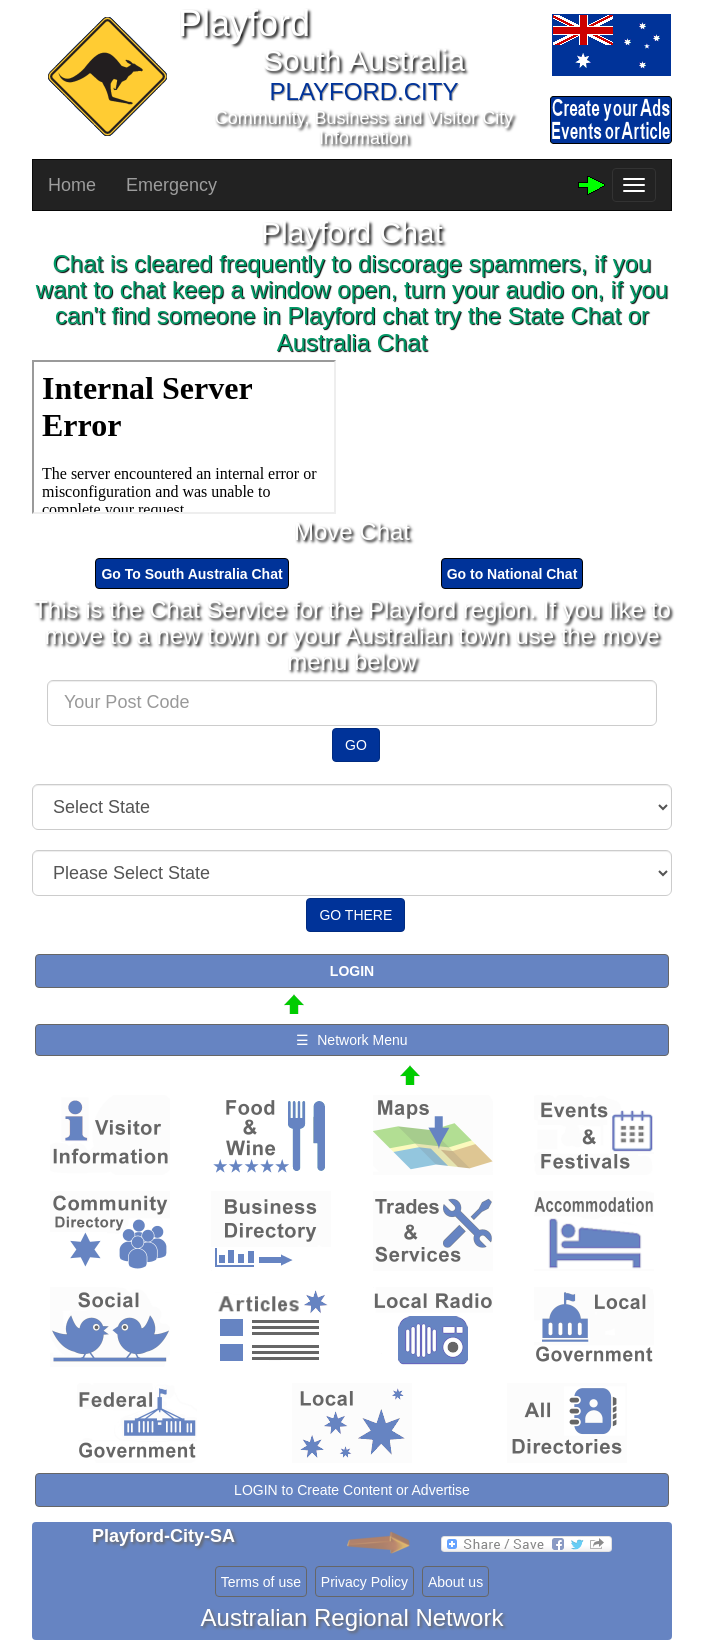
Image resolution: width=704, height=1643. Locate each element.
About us (455, 1582)
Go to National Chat (512, 574)
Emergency (171, 185)
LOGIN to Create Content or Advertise (352, 1490)
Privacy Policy (364, 1582)
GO (356, 745)
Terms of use (261, 1582)
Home (72, 185)
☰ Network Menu (351, 1040)
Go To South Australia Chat (191, 574)
